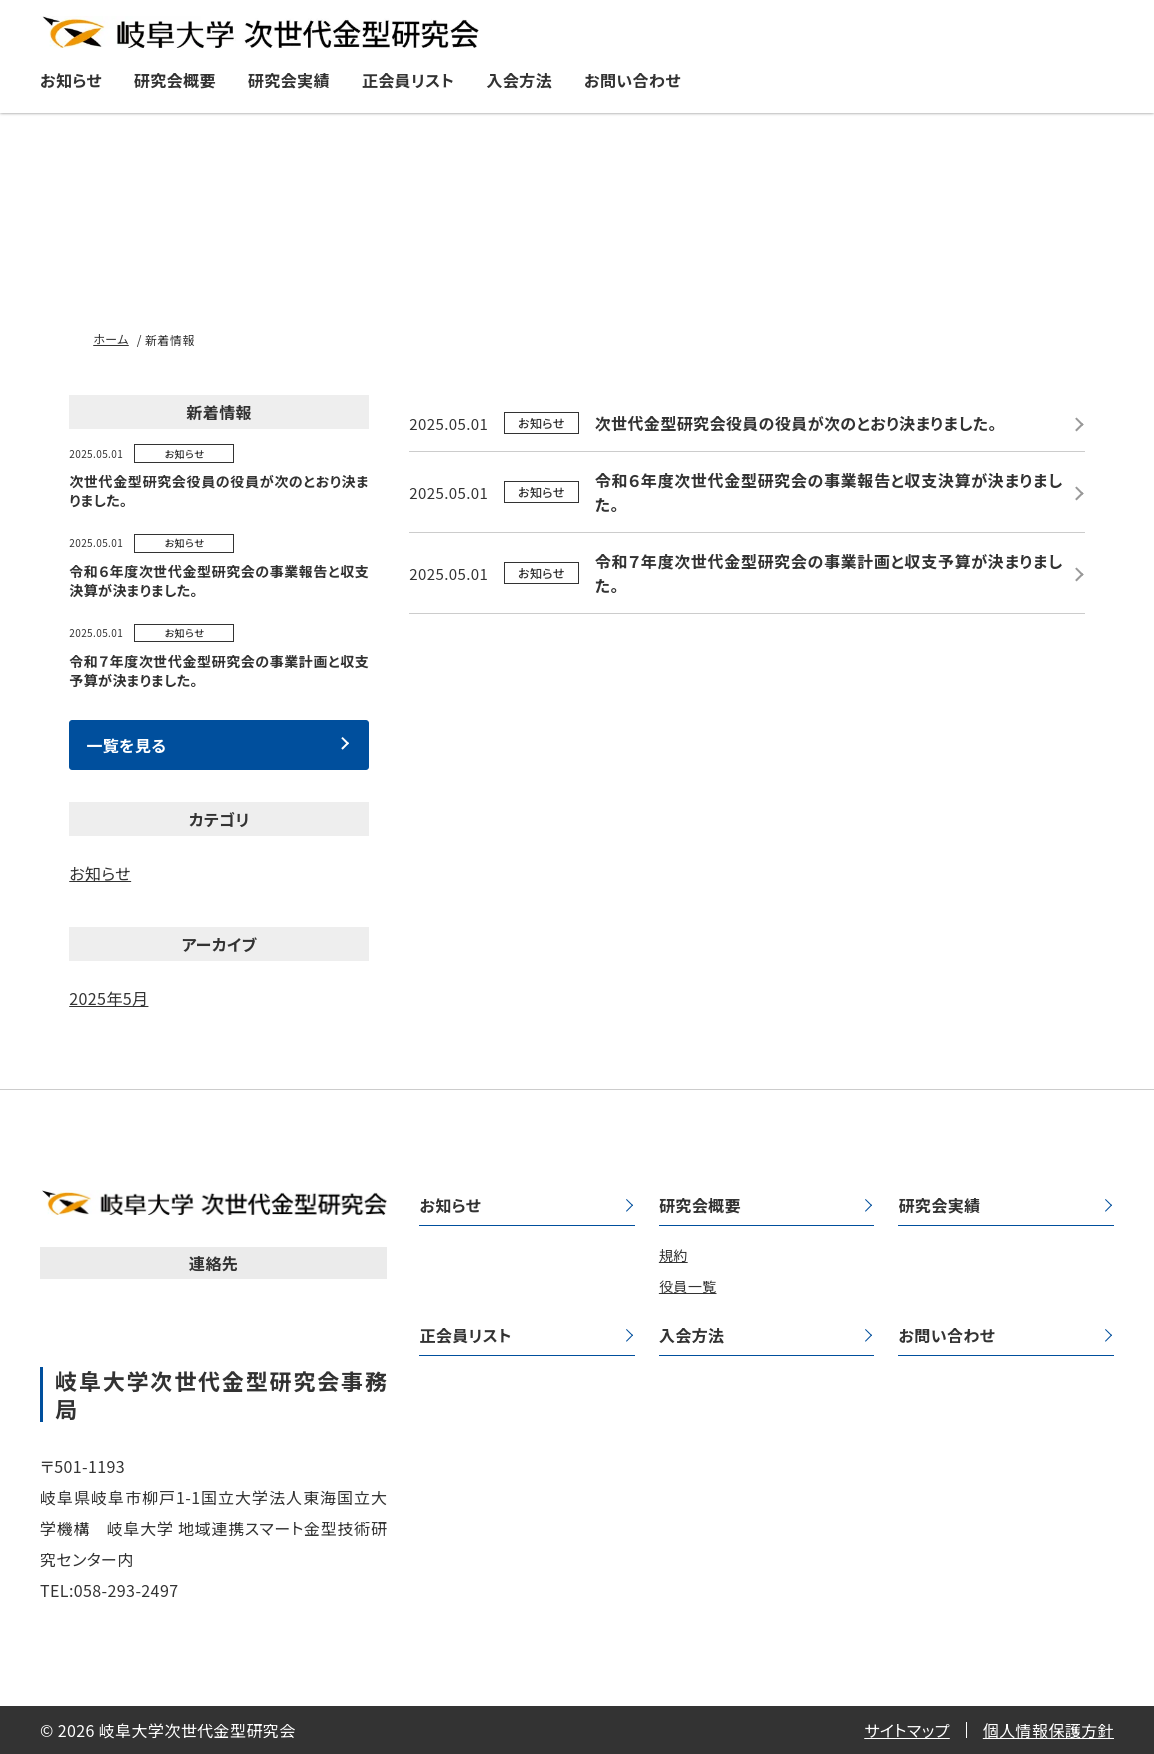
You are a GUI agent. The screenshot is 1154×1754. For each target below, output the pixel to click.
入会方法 (519, 80)
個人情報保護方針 (1048, 1730)
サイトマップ (907, 1730)
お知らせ (71, 80)
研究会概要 (175, 80)
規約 (673, 1255)
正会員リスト (408, 80)
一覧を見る (126, 745)
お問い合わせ (632, 80)
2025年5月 (108, 998)
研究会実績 (289, 80)
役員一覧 (688, 1286)
